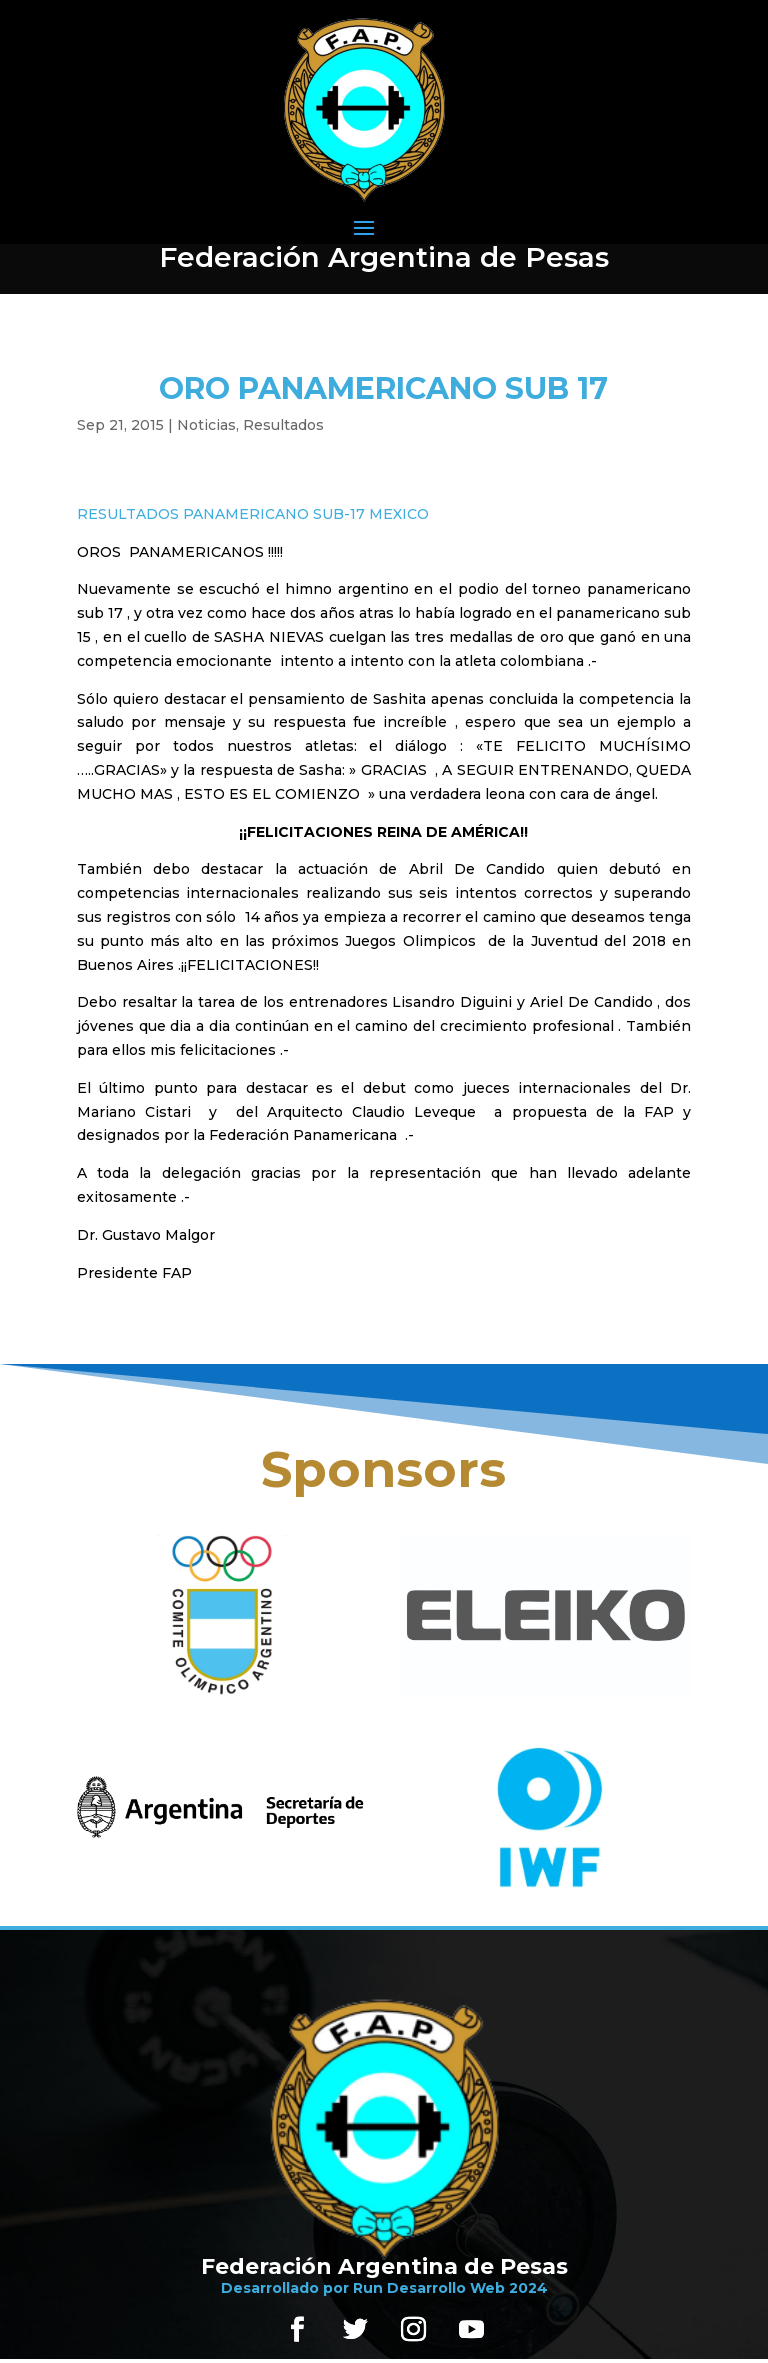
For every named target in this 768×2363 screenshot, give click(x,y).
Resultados (283, 425)
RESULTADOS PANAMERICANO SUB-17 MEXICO (253, 514)
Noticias (206, 425)
